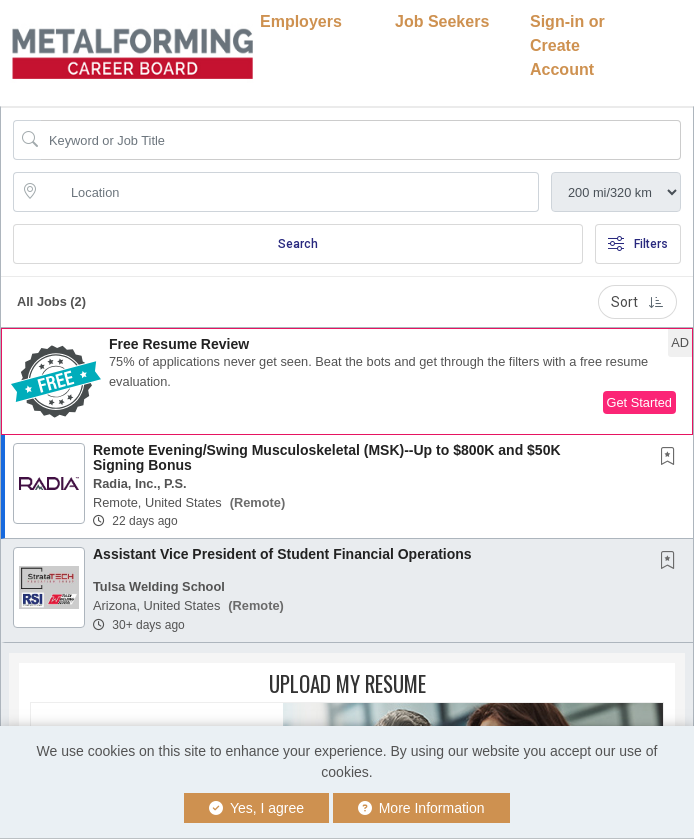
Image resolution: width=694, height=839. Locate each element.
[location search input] (290, 192)
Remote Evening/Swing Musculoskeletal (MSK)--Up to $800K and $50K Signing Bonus (327, 457)
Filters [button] (638, 244)
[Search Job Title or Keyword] (361, 140)
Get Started (639, 402)
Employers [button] (301, 21)
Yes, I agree (256, 808)
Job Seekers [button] (442, 21)
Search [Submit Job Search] (298, 244)
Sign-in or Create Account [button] (567, 45)
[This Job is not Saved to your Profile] (672, 458)
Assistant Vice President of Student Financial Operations (282, 554)
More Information (421, 808)
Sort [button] (637, 302)
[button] (347, 381)
